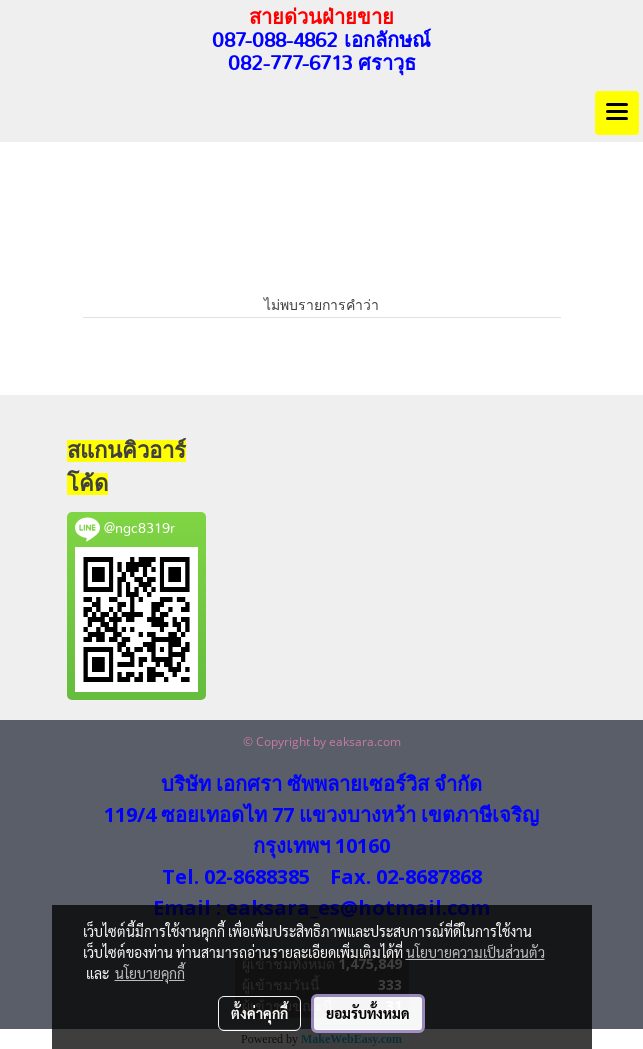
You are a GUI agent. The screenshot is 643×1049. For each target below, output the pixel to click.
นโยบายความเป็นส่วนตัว (475, 952)
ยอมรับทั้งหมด (368, 1013)
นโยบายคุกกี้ (150, 973)
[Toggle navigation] (617, 113)
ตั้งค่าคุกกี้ (259, 1013)
